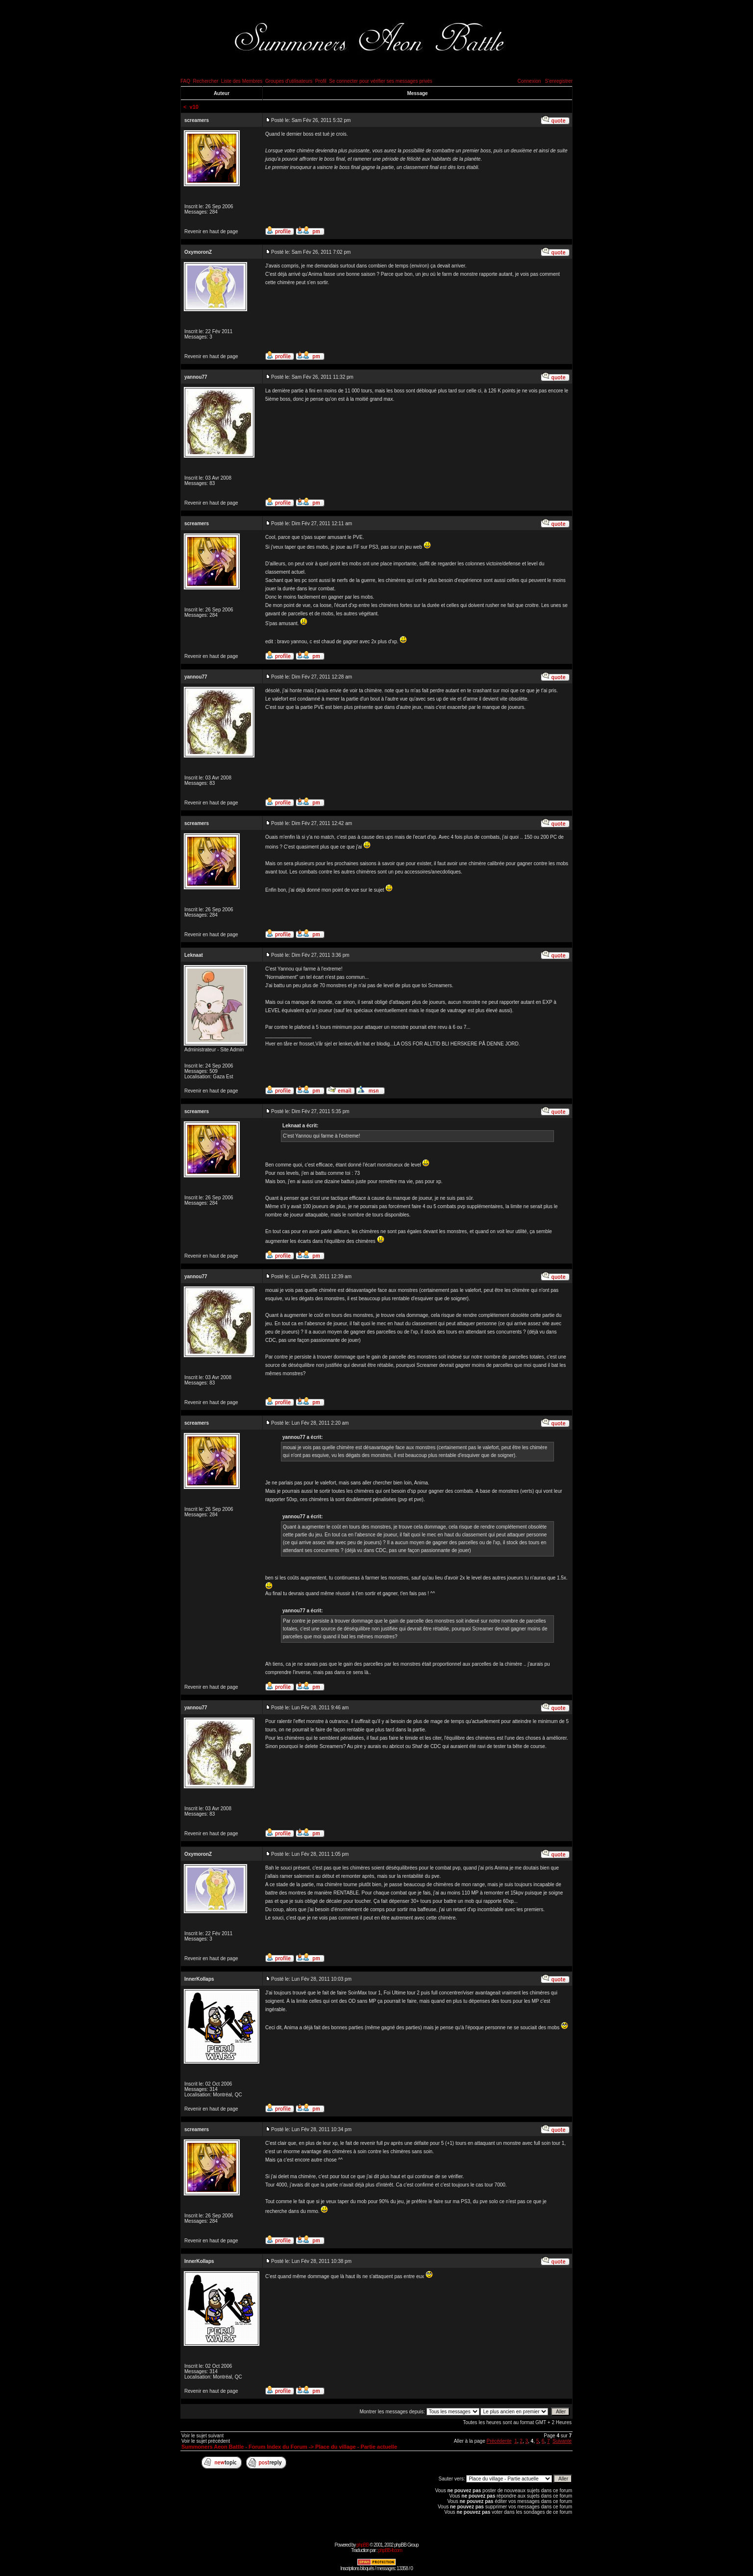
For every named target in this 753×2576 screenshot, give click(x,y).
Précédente (498, 2441)
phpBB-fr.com (390, 2550)
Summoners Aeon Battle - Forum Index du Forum (244, 2447)
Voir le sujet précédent (205, 2441)
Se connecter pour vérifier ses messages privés (380, 81)
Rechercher (206, 81)
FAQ (185, 81)
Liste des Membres (241, 81)
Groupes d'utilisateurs (288, 81)
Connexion (529, 81)
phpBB (362, 2545)
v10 (194, 107)
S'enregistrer (559, 81)
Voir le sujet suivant (202, 2435)
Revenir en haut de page (211, 231)
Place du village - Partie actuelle (356, 2447)
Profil (320, 81)
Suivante (562, 2441)
